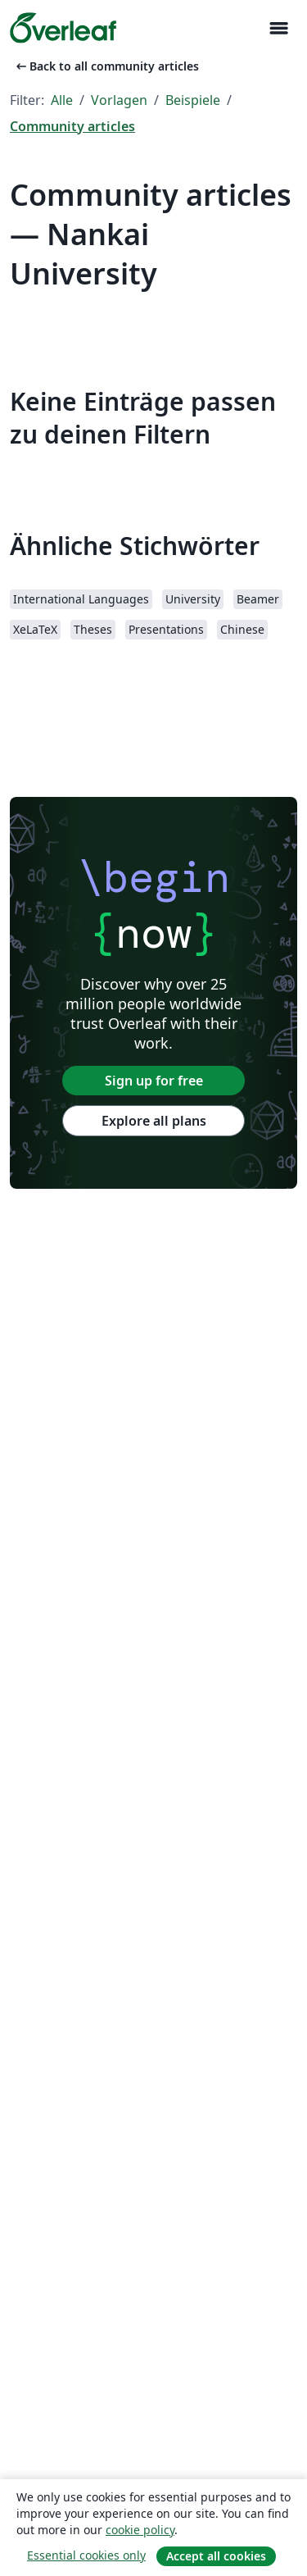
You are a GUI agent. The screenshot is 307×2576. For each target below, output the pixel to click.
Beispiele (192, 100)
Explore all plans (154, 1121)
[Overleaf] (63, 28)
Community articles (72, 126)
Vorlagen (119, 100)
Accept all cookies (216, 2556)
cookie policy (140, 2529)
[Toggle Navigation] (278, 28)
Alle (62, 100)
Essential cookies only (86, 2555)
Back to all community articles (106, 66)
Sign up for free (154, 1081)
